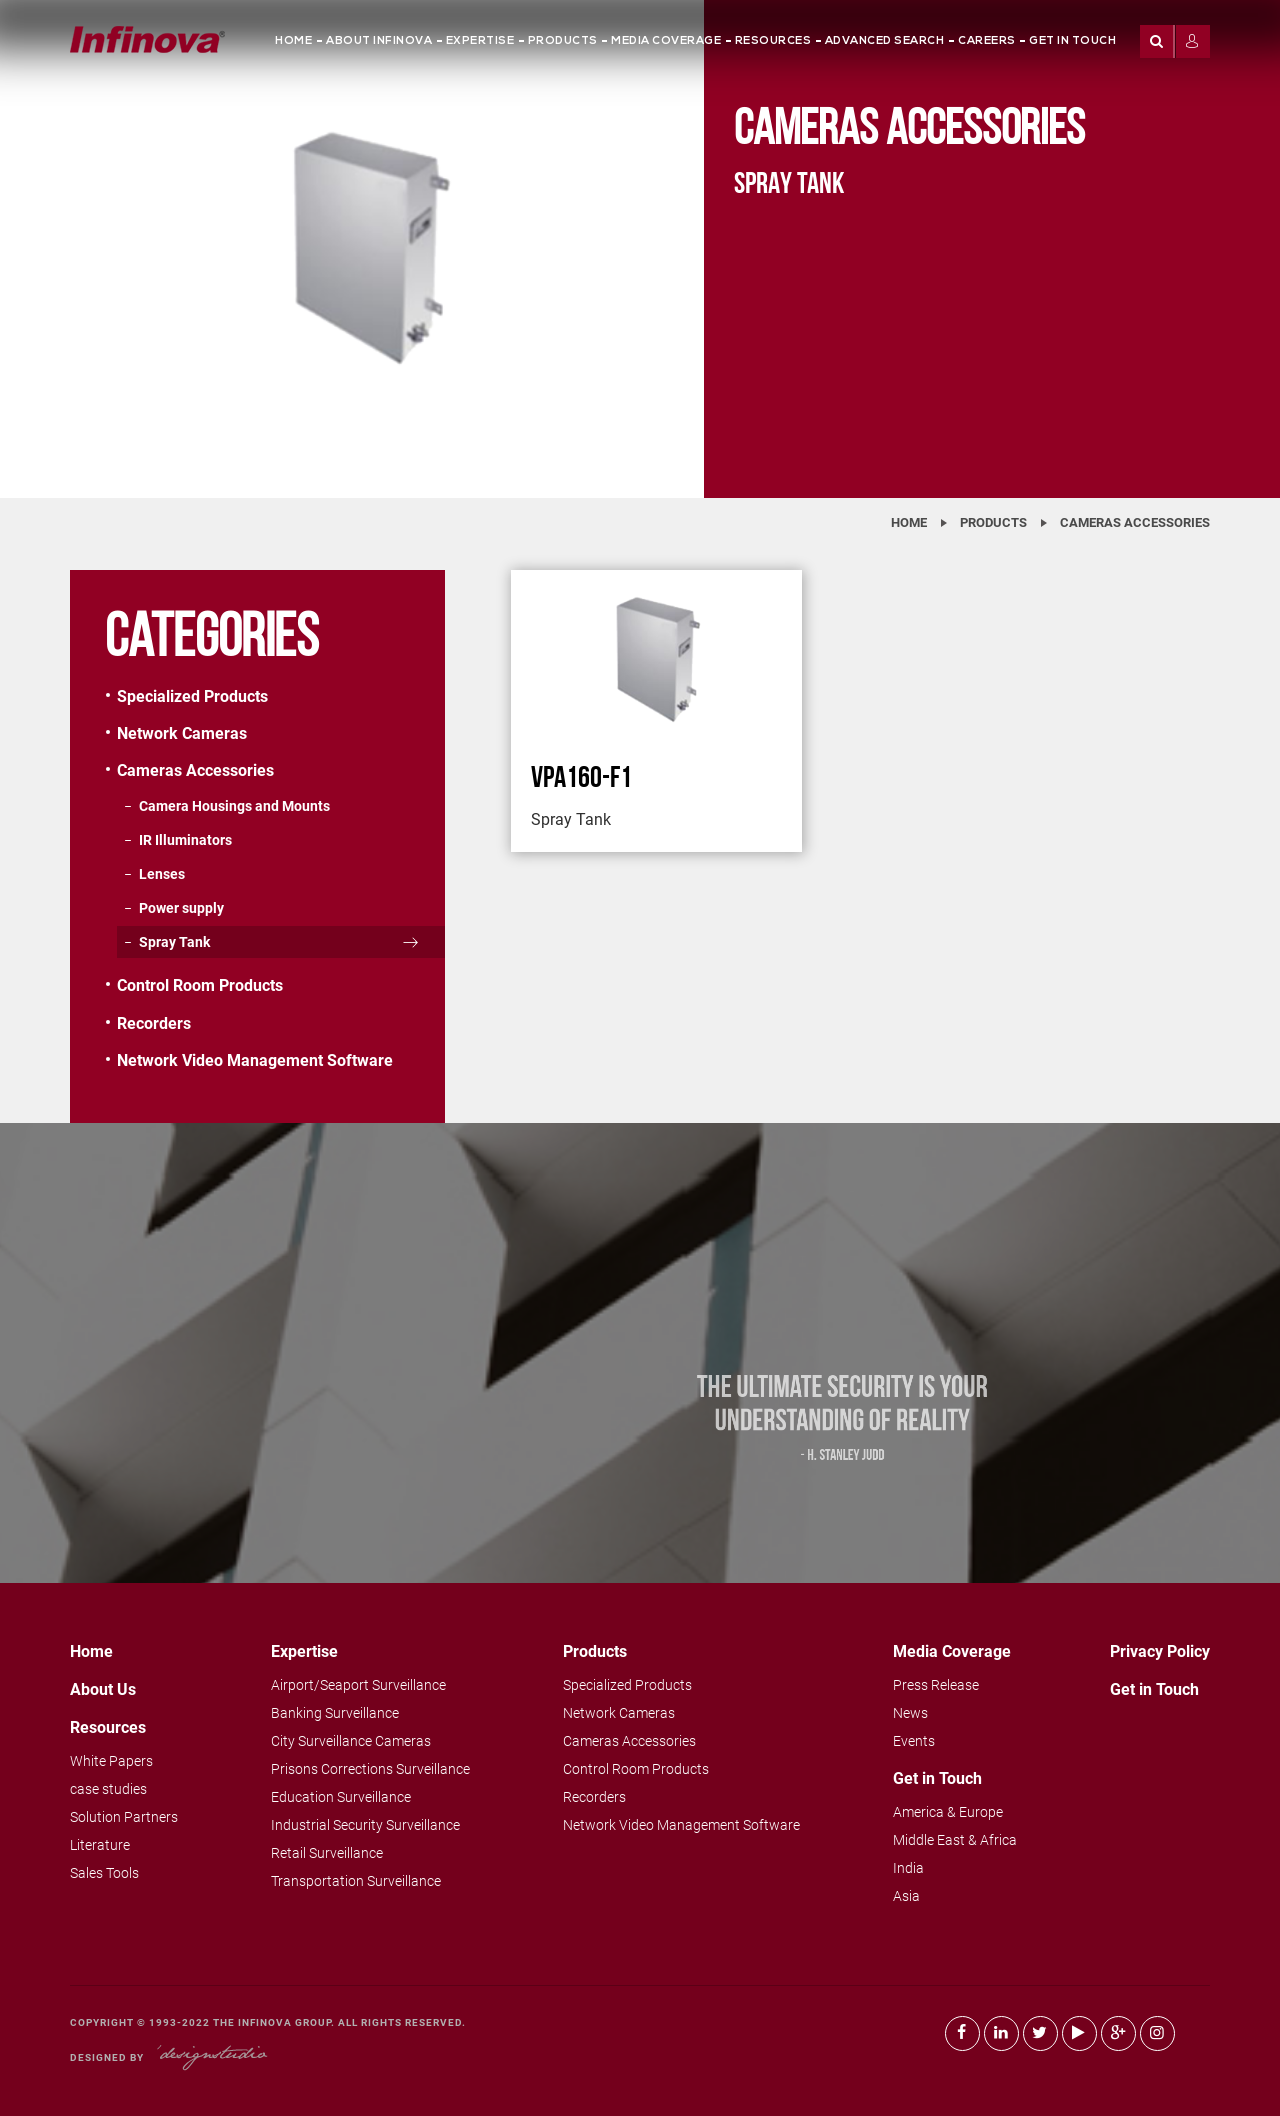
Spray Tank (174, 942)
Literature (100, 1845)
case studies (108, 1789)
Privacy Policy (1160, 1651)
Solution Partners (124, 1817)
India (908, 1868)
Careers (987, 41)
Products (563, 41)
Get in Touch (1072, 41)
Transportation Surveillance (356, 1881)
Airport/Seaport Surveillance (358, 1685)
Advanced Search (885, 41)
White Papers (111, 1761)
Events (914, 1741)
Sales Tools (104, 1873)
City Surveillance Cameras (351, 1741)
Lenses (162, 874)
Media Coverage (666, 41)
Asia (906, 1896)
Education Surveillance (341, 1797)
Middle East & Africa (955, 1840)
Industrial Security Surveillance (365, 1825)
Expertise (480, 41)
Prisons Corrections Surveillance (370, 1769)
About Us (103, 1689)
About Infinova (379, 41)
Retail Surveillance (327, 1853)
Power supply (181, 908)
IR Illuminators (185, 840)
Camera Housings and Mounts (234, 806)
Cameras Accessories (1135, 522)
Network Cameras (182, 733)
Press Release (936, 1685)
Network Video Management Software (255, 1060)
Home (293, 41)
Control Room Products (200, 985)
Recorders (154, 1023)
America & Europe (948, 1812)
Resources (773, 41)
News (910, 1713)
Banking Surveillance (335, 1713)
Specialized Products (192, 696)
